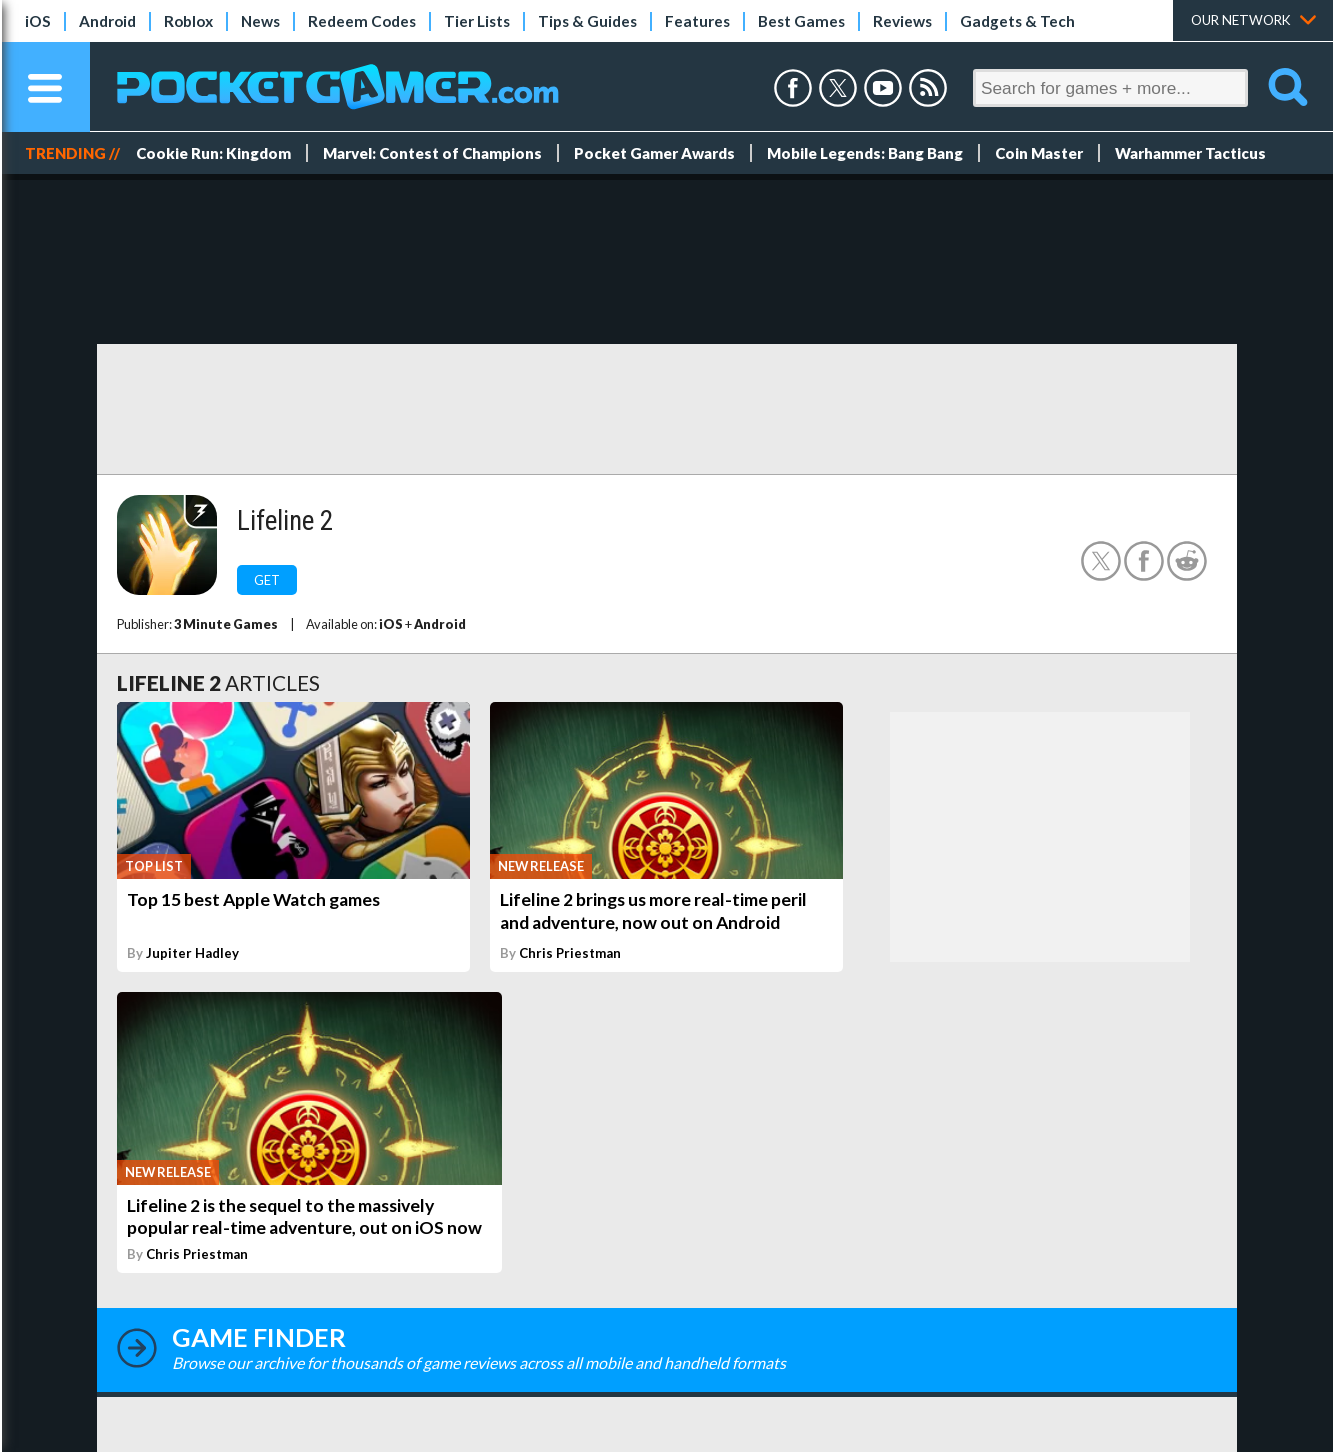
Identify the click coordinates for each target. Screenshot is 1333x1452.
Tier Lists (477, 21)
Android (107, 21)
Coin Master (1039, 153)
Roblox (188, 21)
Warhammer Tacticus (1190, 153)
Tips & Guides (587, 21)
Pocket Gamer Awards (654, 153)
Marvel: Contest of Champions (432, 153)
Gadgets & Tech (1017, 21)
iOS (38, 21)
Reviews (902, 21)
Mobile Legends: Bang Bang (865, 153)
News (260, 21)
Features (697, 21)
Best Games (801, 21)
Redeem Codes (362, 21)
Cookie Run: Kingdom (213, 153)
